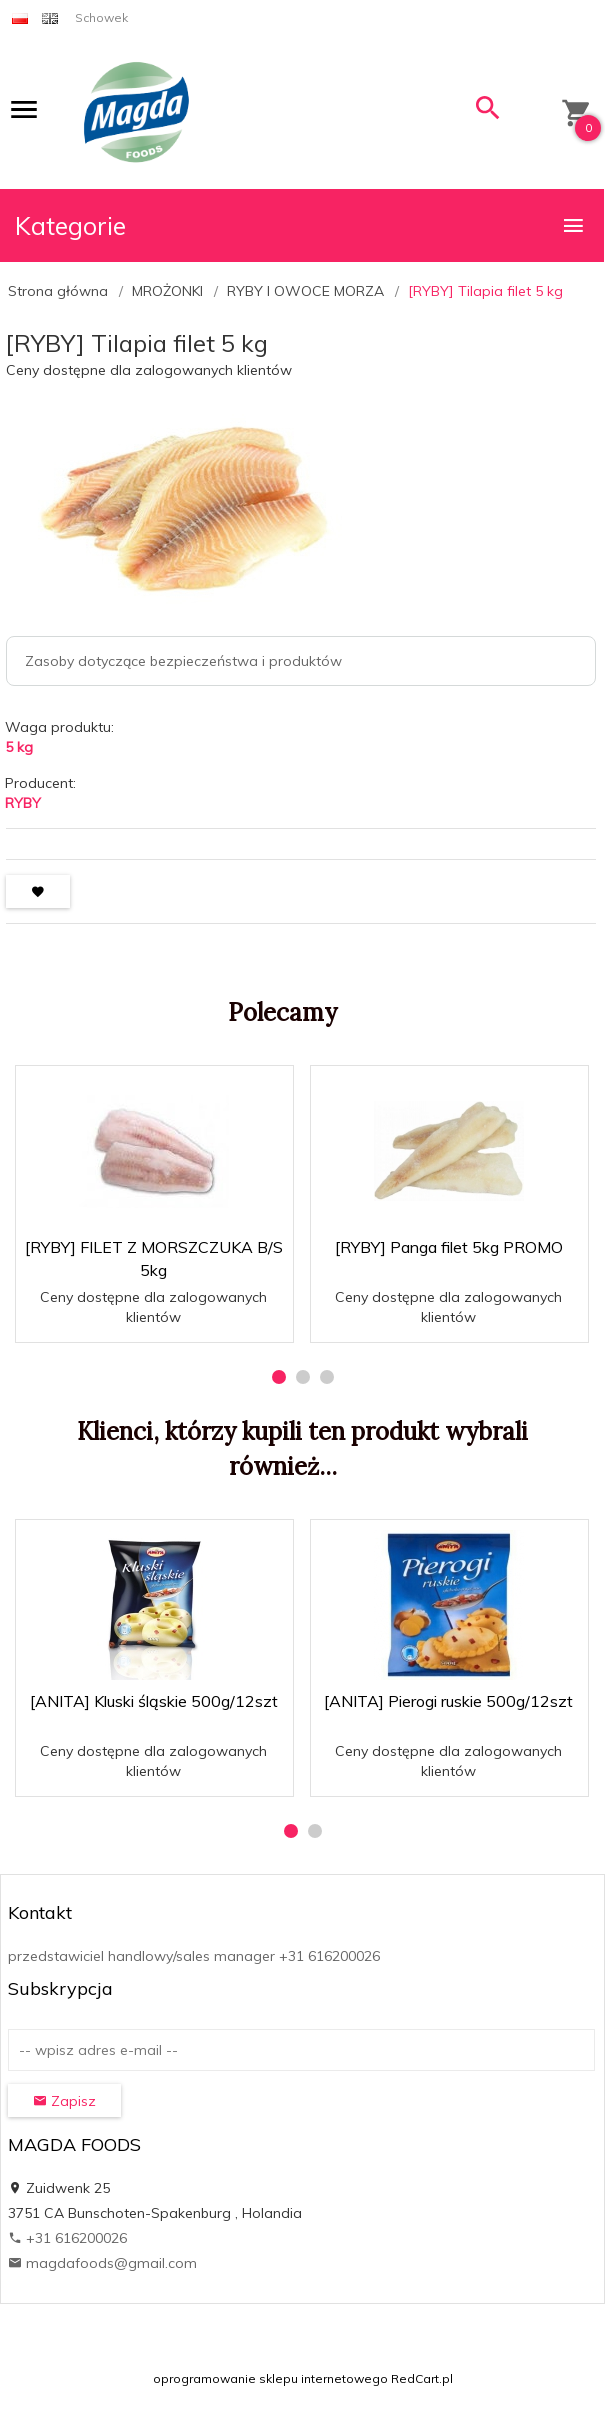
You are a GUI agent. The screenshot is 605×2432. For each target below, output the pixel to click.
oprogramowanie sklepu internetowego (270, 2378)
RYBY (23, 803)
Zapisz (64, 2101)
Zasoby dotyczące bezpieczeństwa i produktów (183, 661)
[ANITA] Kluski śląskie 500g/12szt (154, 1701)
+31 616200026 (67, 2238)
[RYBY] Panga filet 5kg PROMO (449, 1247)
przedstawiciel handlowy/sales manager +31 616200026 (194, 1956)
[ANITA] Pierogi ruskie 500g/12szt (448, 1701)
